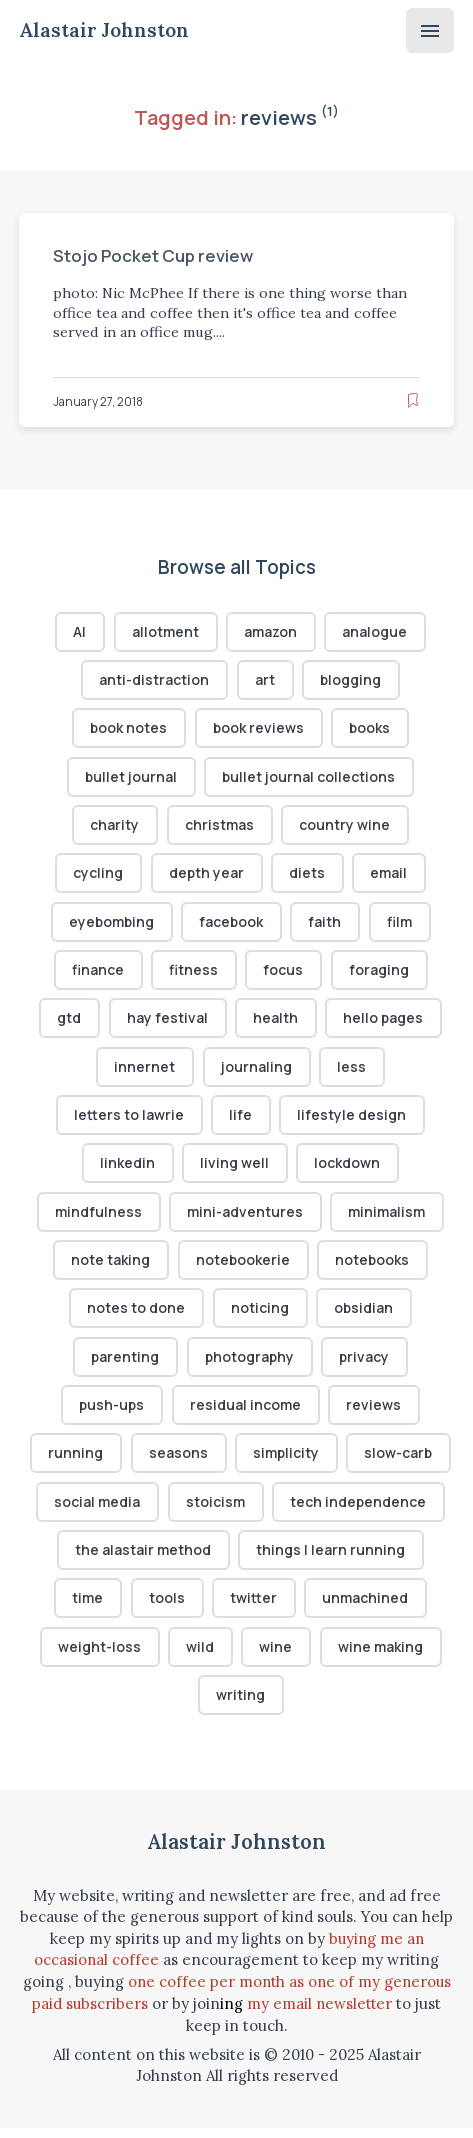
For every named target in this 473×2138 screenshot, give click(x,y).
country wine (345, 827)
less (352, 1071)
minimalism (387, 1217)
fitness (193, 973)
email (390, 875)
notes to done (136, 1315)
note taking (109, 1266)
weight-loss (99, 1657)
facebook (232, 924)
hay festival (166, 1022)
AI (79, 631)
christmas (219, 827)
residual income (246, 1413)
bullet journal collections (310, 778)
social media (97, 1510)
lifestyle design (352, 1120)
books (371, 729)
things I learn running (331, 1559)
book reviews (259, 729)
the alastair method (143, 1559)
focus (284, 973)
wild (200, 1657)
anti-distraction (154, 680)
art (265, 680)
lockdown (348, 1168)
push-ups (111, 1413)
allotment (164, 631)
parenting (123, 1364)
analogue (376, 631)
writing (240, 1706)
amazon (271, 631)
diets (308, 875)
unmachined (366, 1608)
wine (276, 1657)
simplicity (286, 1462)
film (401, 924)
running (74, 1462)
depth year (206, 875)
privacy (366, 1364)
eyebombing (110, 924)
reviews (375, 1413)
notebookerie (242, 1266)
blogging (351, 680)
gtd (69, 1022)
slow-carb (399, 1462)
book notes (128, 729)
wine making (381, 1657)
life (241, 1120)
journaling (256, 1071)
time (87, 1608)
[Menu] (429, 31)
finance (98, 973)
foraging (380, 973)
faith (327, 924)
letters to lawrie (129, 1120)
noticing (260, 1315)
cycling (98, 875)
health (275, 1022)
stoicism (215, 1510)
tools (167, 1608)
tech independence (358, 1510)
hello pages (384, 1022)
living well (235, 1168)
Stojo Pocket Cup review (156, 255)
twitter (254, 1608)
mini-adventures (246, 1217)
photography (249, 1364)
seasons (177, 1462)
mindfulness (98, 1217)
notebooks (373, 1266)
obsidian (364, 1315)
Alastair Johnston (106, 30)
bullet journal (130, 778)
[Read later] (413, 400)
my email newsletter (320, 2014)
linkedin (127, 1168)
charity (114, 827)
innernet (144, 1071)
